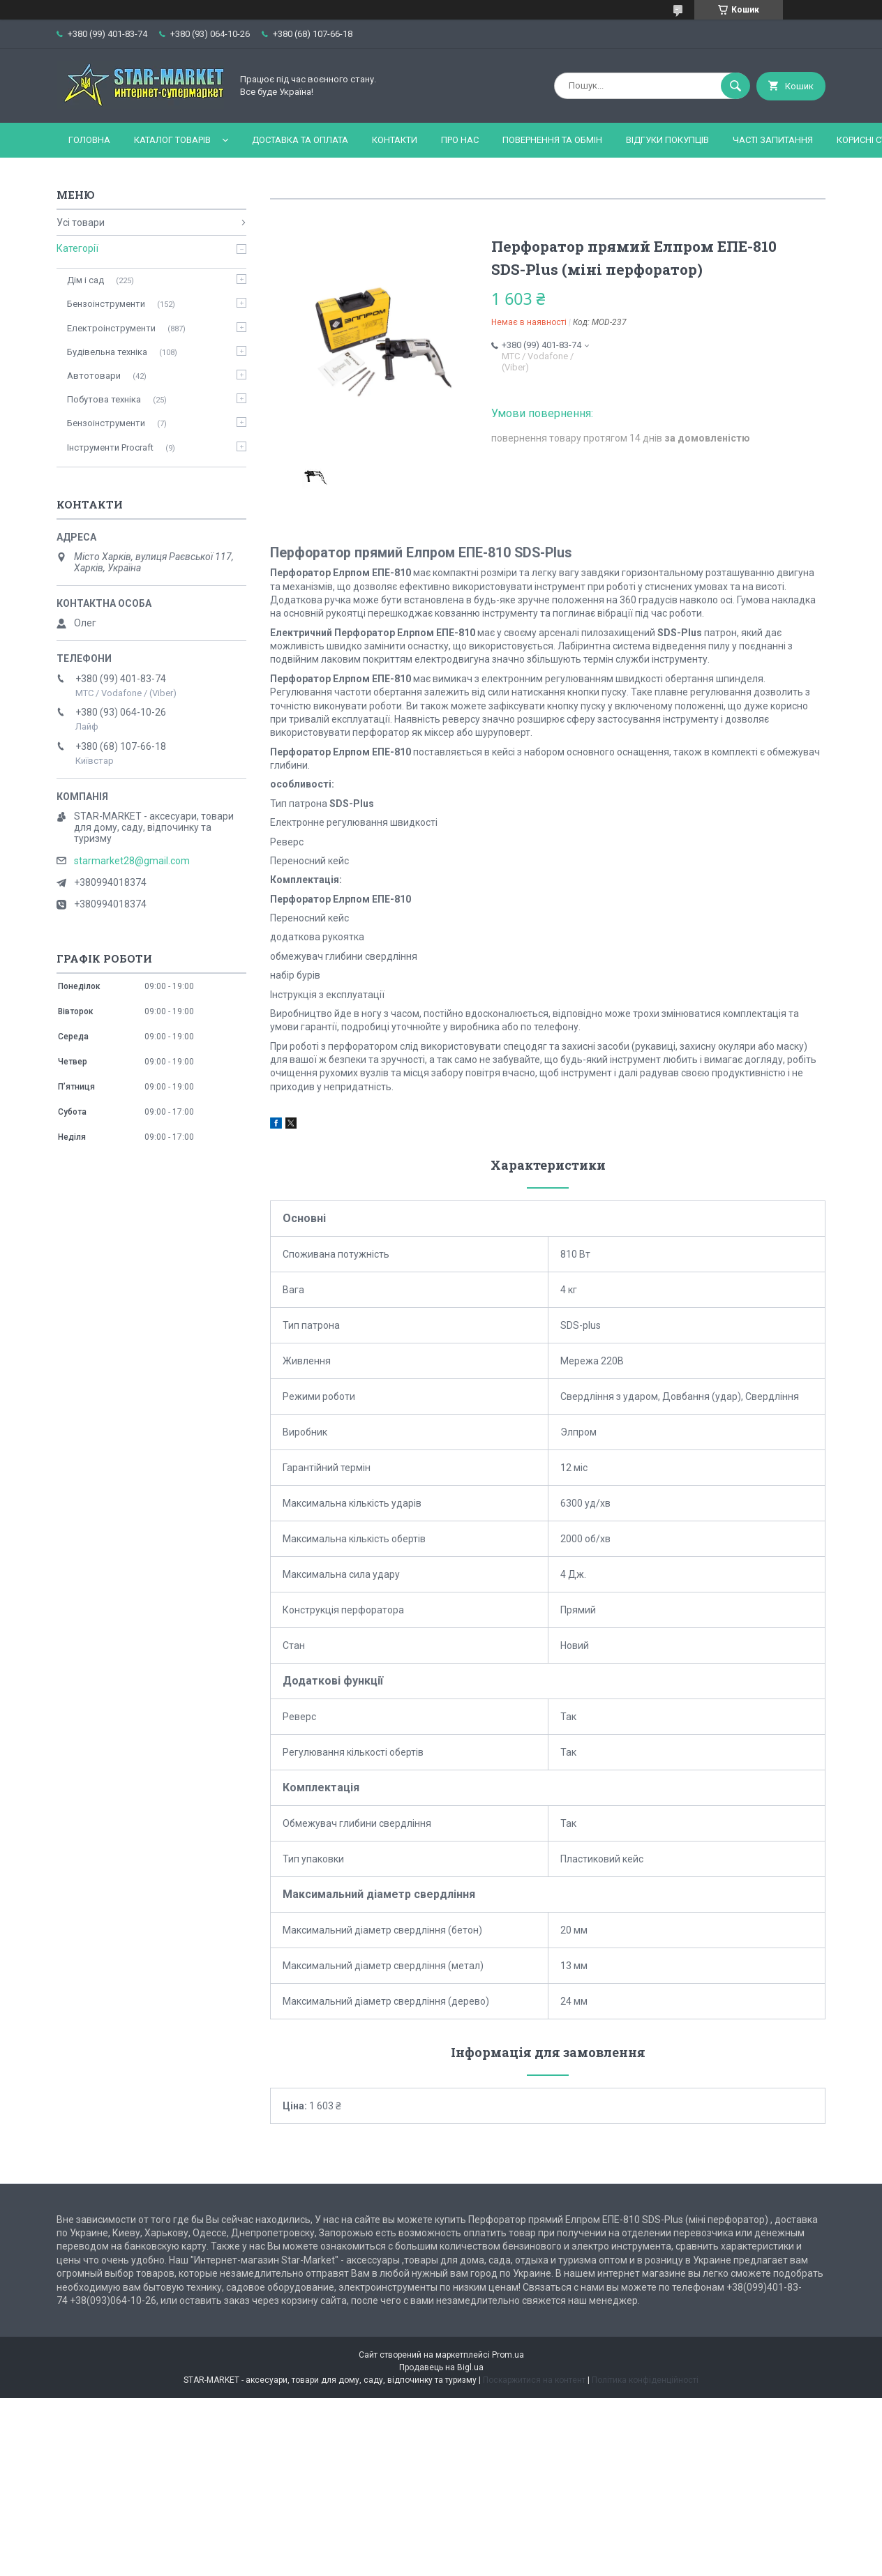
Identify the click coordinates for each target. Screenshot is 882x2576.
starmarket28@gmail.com (132, 860)
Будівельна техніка (107, 352)
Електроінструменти (111, 328)
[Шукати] (735, 86)
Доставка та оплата (300, 140)
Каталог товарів (172, 140)
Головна (89, 140)
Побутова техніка (104, 399)
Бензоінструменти (106, 304)
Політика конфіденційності (645, 2380)
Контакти (394, 140)
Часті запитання (773, 140)
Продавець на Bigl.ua (441, 2367)
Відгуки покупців (667, 140)
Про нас (460, 140)
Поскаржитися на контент (534, 2380)
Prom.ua (508, 2355)
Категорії (77, 248)
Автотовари (94, 375)
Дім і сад (85, 280)
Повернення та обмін (552, 140)
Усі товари (81, 222)
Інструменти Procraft (110, 447)
